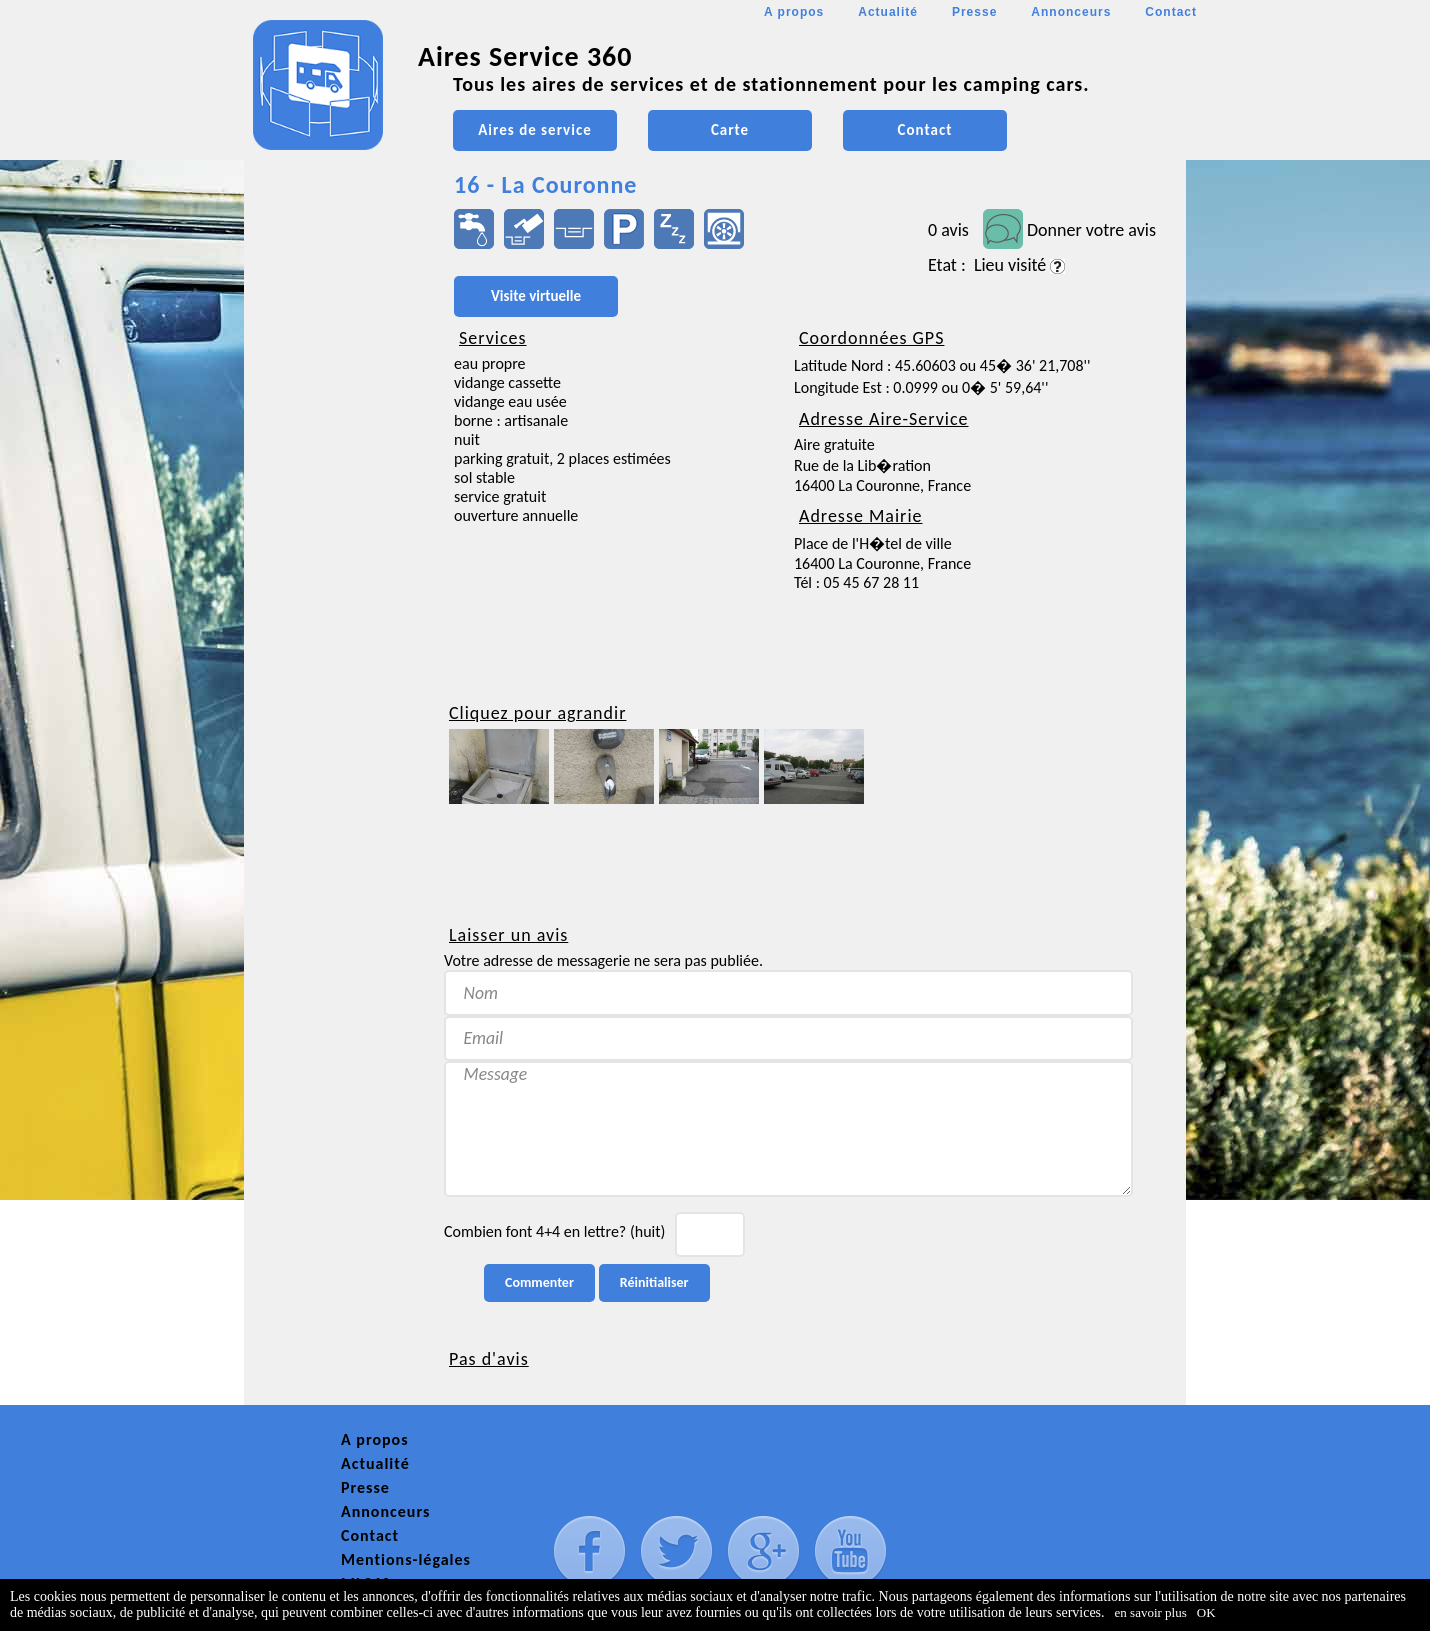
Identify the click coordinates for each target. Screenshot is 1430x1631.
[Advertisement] (334, 596)
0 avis (948, 230)
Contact (1171, 12)
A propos (794, 12)
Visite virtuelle (536, 296)
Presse (974, 12)
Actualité (888, 12)
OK (1206, 1612)
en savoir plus (1151, 1612)
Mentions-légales (406, 1559)
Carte (730, 130)
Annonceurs (1071, 12)
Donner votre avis (1091, 230)
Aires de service (534, 130)
